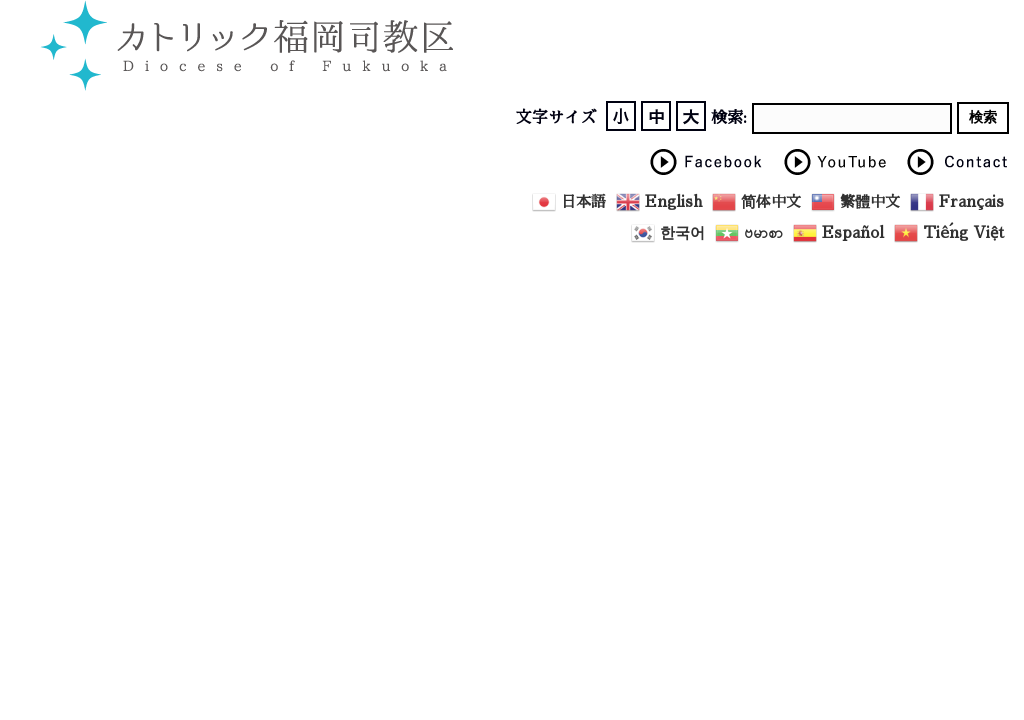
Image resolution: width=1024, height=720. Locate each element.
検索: (729, 118)
